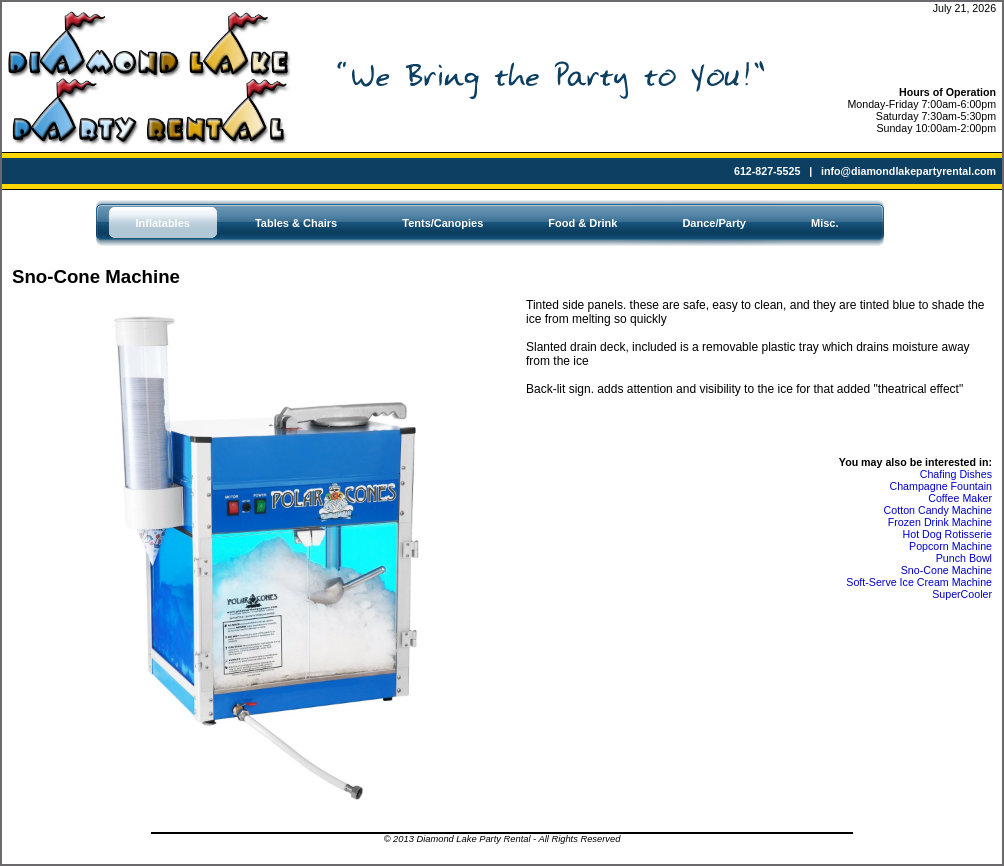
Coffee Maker (960, 498)
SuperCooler (962, 594)
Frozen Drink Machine (940, 522)
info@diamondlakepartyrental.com (908, 171)
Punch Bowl (964, 558)
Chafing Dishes (956, 474)
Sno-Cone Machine (946, 570)
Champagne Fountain (941, 486)
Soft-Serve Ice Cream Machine (919, 582)
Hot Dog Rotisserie (947, 534)
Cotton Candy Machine (938, 510)
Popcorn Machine (950, 546)
